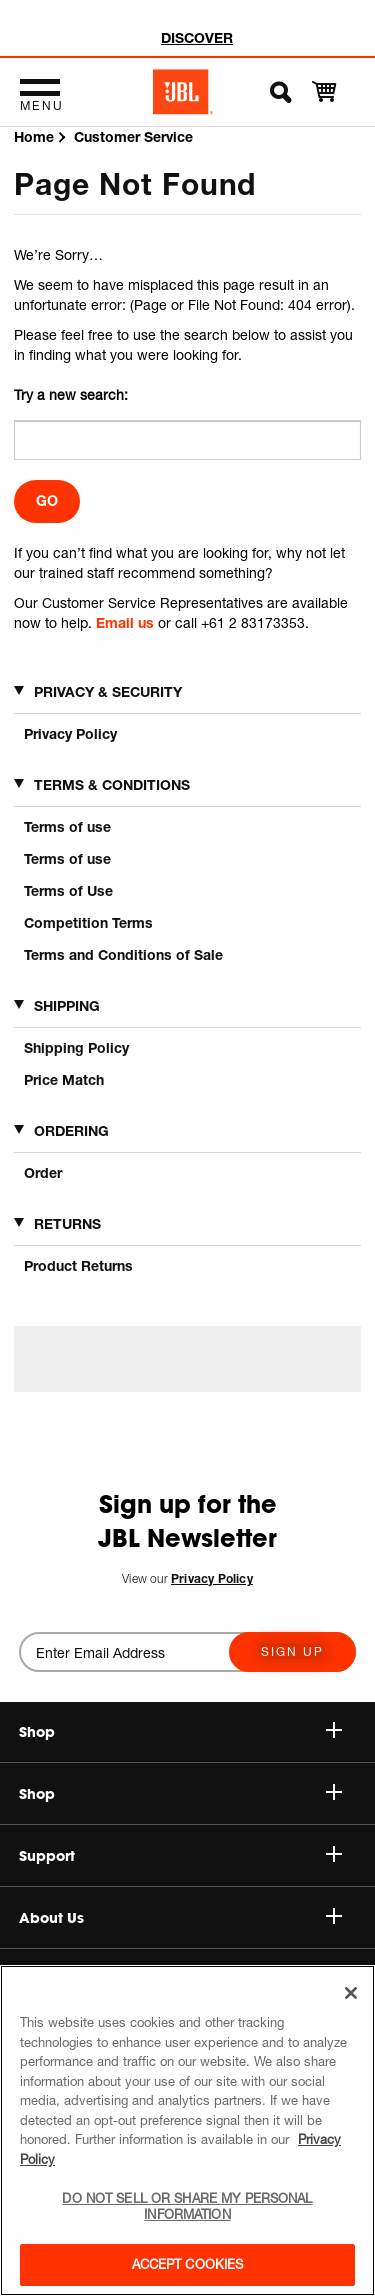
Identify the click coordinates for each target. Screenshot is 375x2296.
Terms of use (67, 826)
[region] (187, 2130)
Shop (180, 1794)
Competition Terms (88, 922)
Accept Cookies (188, 2264)
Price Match (64, 1079)
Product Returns (78, 1265)
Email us (125, 622)
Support (180, 1856)
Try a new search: (71, 394)
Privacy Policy (70, 733)
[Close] (351, 1993)
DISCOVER (197, 37)
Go (47, 500)
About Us (180, 1918)
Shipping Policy (76, 1047)
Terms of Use (68, 890)
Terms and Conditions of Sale (123, 954)
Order (43, 1172)
